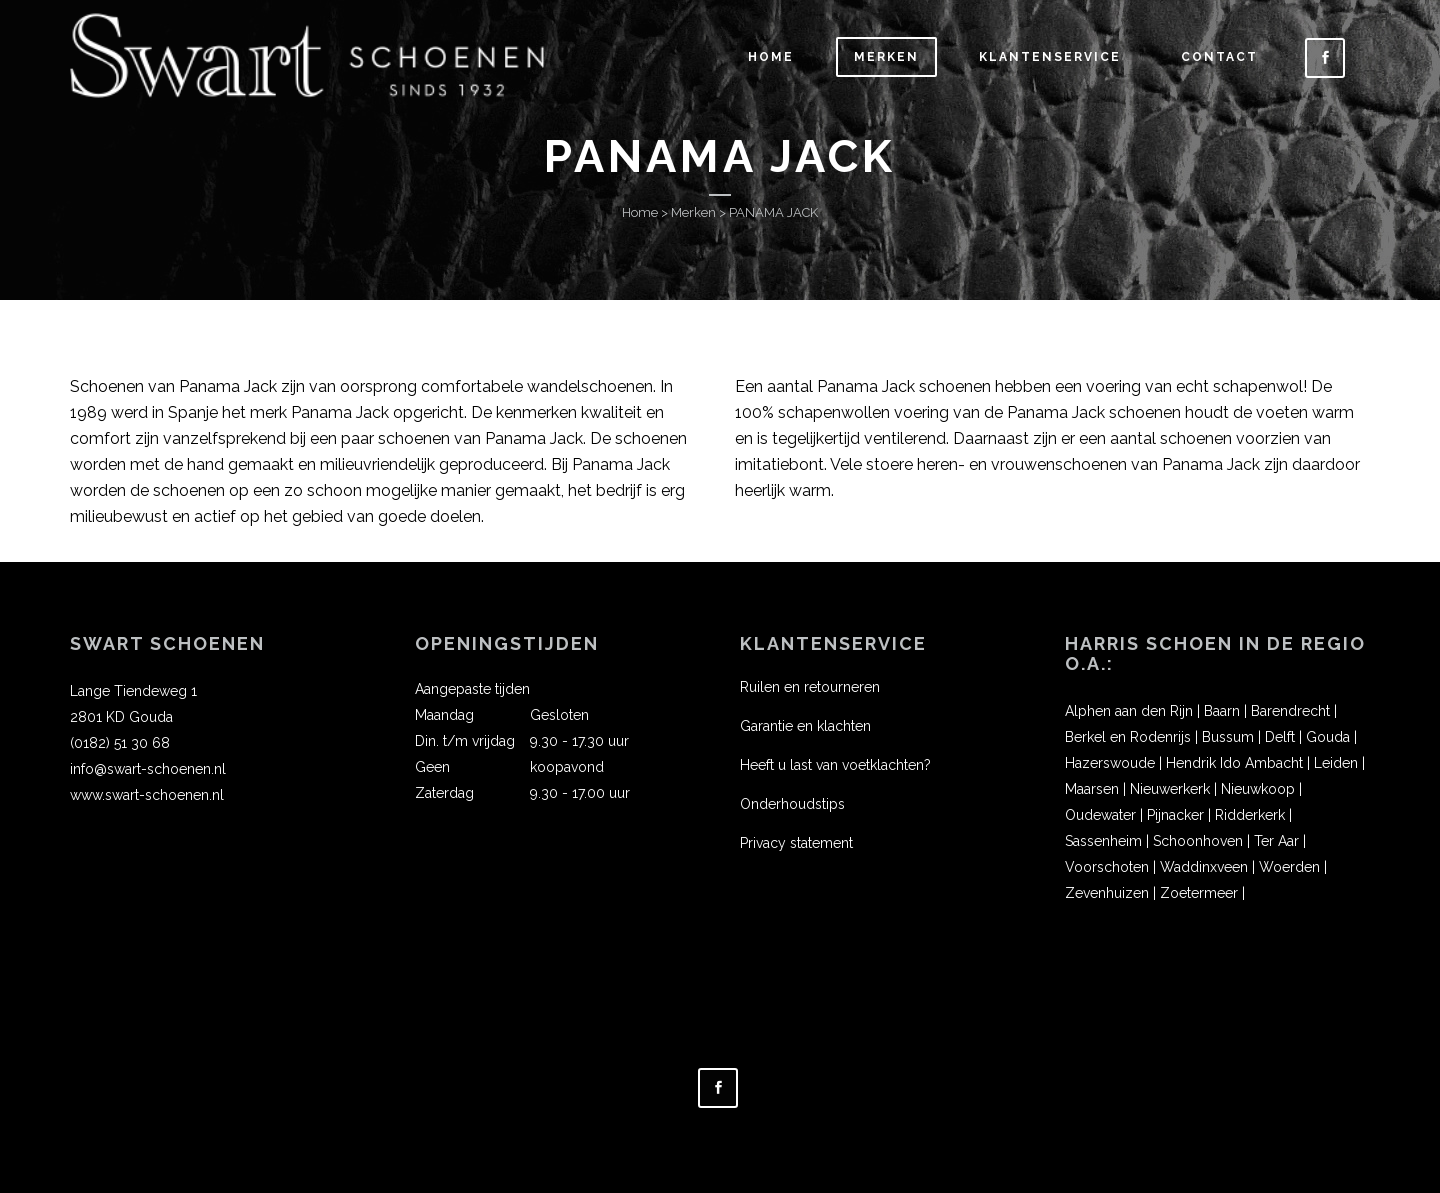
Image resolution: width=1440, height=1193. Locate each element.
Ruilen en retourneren (810, 687)
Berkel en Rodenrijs (1128, 737)
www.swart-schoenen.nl (147, 795)
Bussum (1228, 737)
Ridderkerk (1250, 815)
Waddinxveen (1204, 867)
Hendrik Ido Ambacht (1234, 763)
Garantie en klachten (805, 726)
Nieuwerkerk (1170, 789)
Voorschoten (1107, 867)
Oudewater (1100, 815)
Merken (693, 212)
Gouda (1328, 737)
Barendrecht (1290, 711)
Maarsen (1092, 789)
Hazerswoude (1110, 763)
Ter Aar (1276, 841)
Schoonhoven (1198, 841)
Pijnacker (1175, 815)
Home (640, 212)
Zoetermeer (1199, 893)
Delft (1280, 737)
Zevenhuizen (1107, 893)
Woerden (1289, 867)
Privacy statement (796, 843)
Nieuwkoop (1258, 789)
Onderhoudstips (792, 804)
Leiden (1336, 763)
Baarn (1222, 711)
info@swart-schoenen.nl (148, 769)
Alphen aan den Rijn (1129, 711)
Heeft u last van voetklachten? (835, 765)
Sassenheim (1103, 841)
